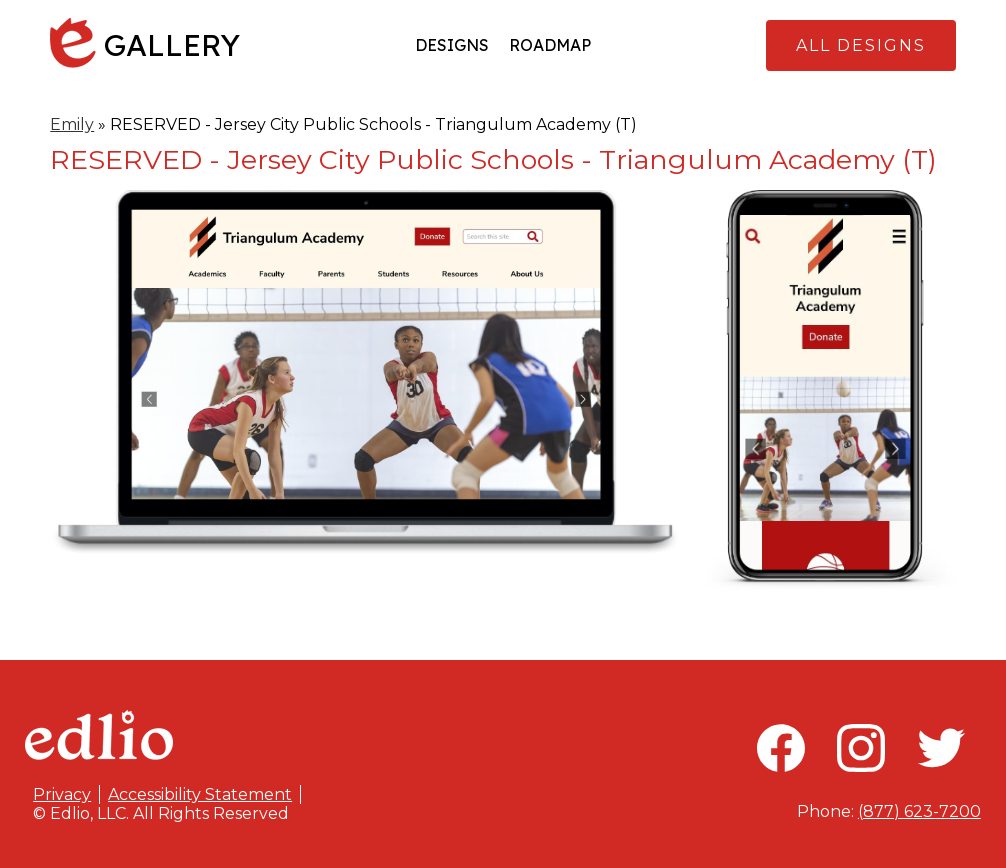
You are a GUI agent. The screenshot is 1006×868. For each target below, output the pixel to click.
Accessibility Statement (200, 794)
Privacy (62, 794)
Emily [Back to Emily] (72, 124)
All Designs (861, 45)
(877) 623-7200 (919, 811)
